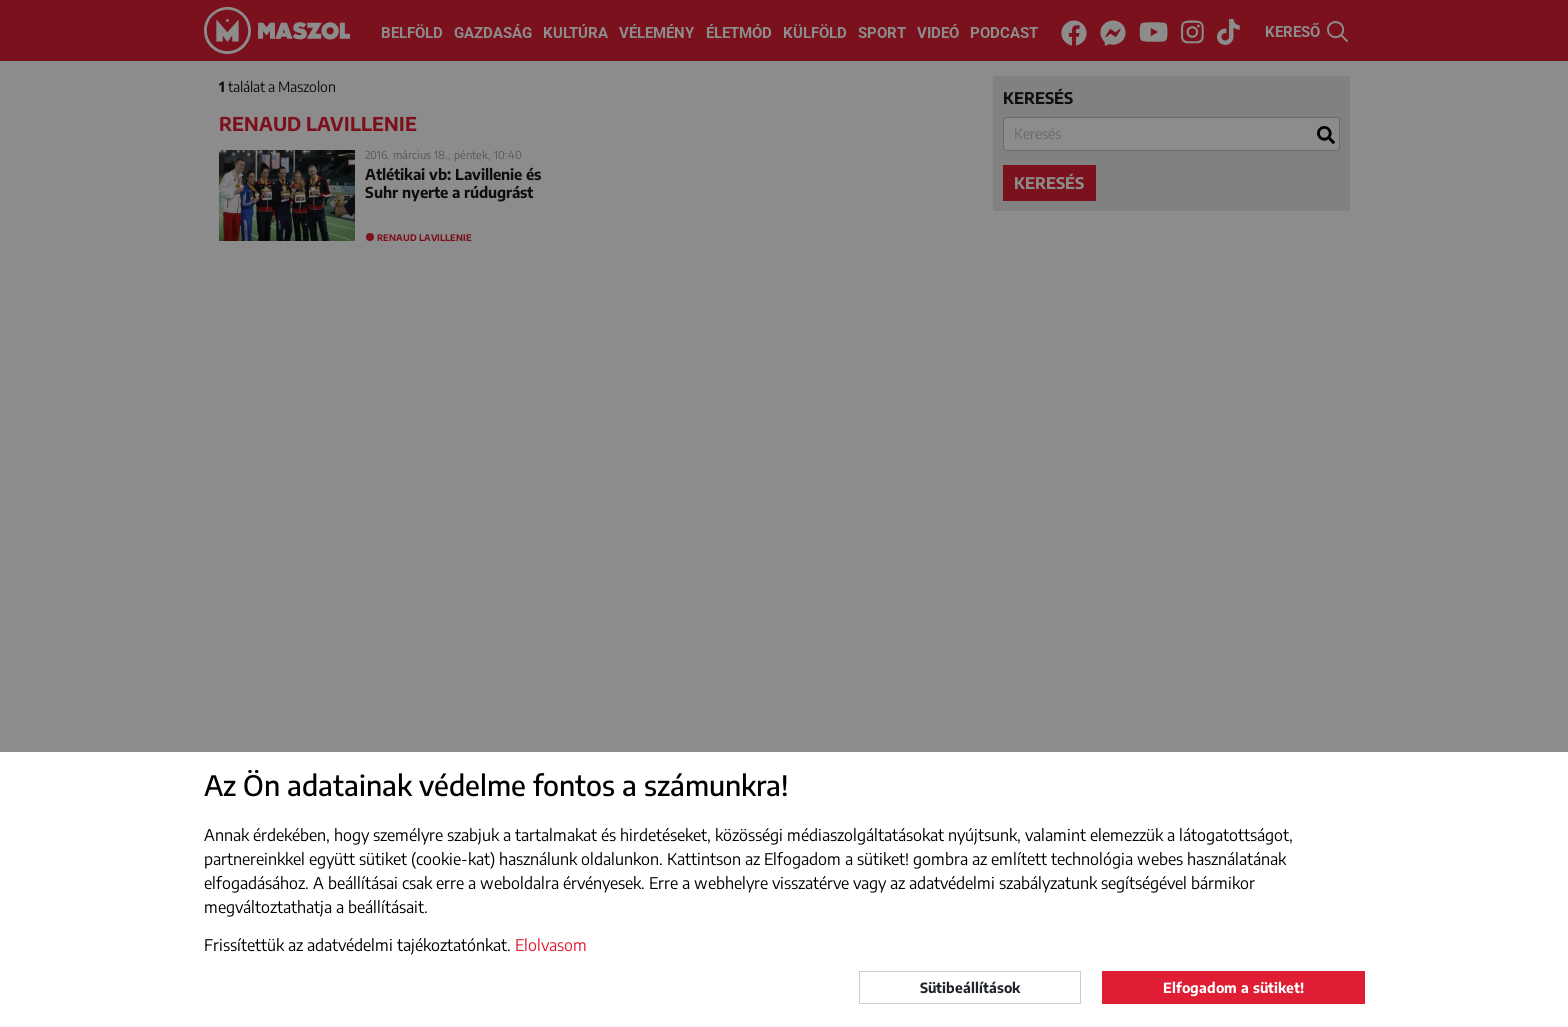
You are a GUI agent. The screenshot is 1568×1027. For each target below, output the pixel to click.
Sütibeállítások (970, 987)
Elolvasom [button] (551, 945)
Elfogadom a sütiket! (1233, 987)
